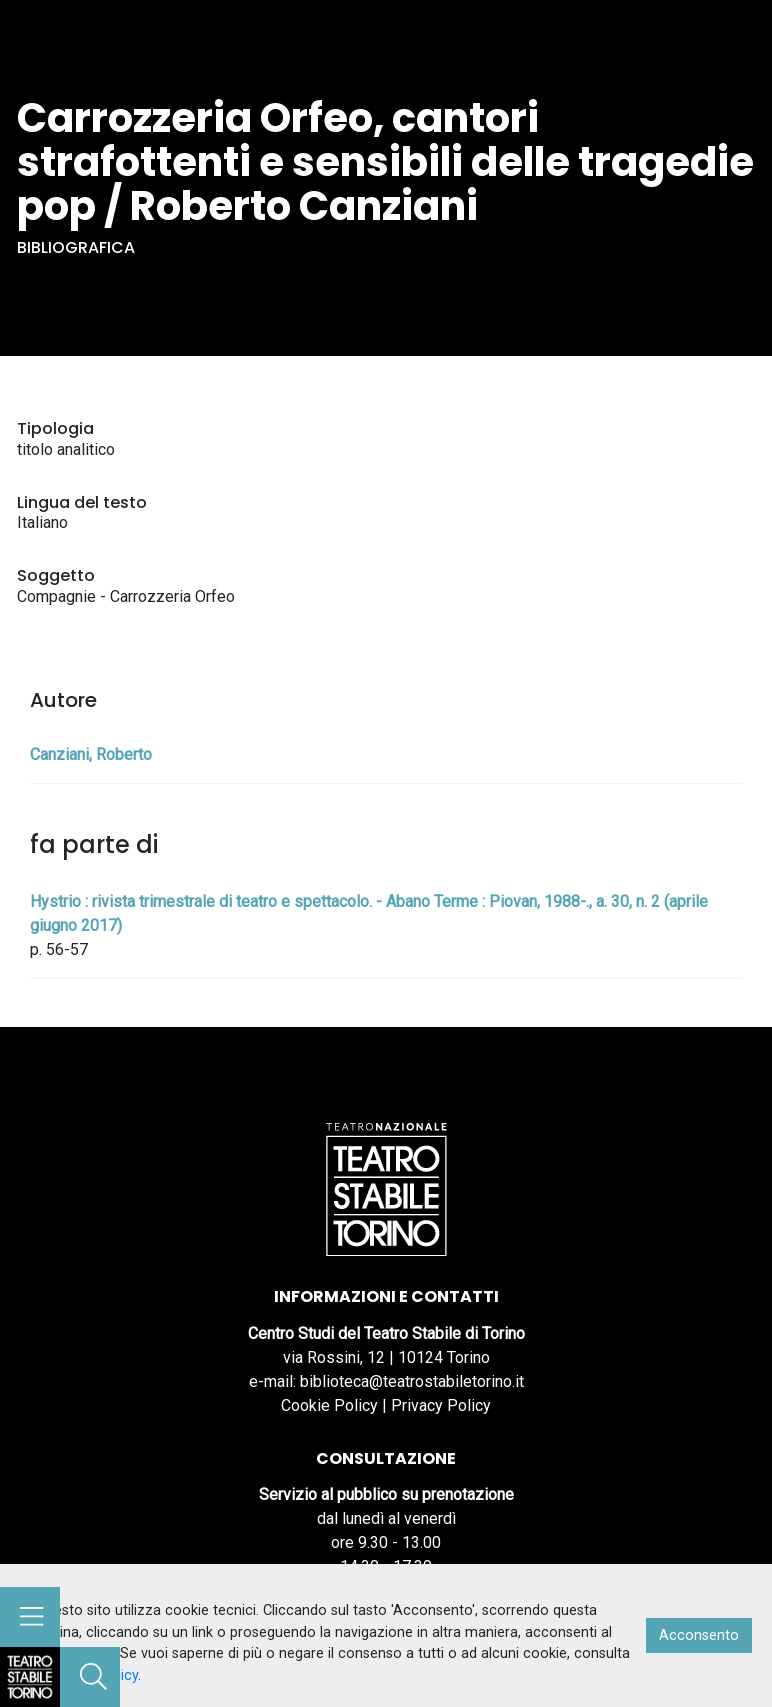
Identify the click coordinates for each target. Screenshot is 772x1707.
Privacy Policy (441, 1405)
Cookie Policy (329, 1405)
